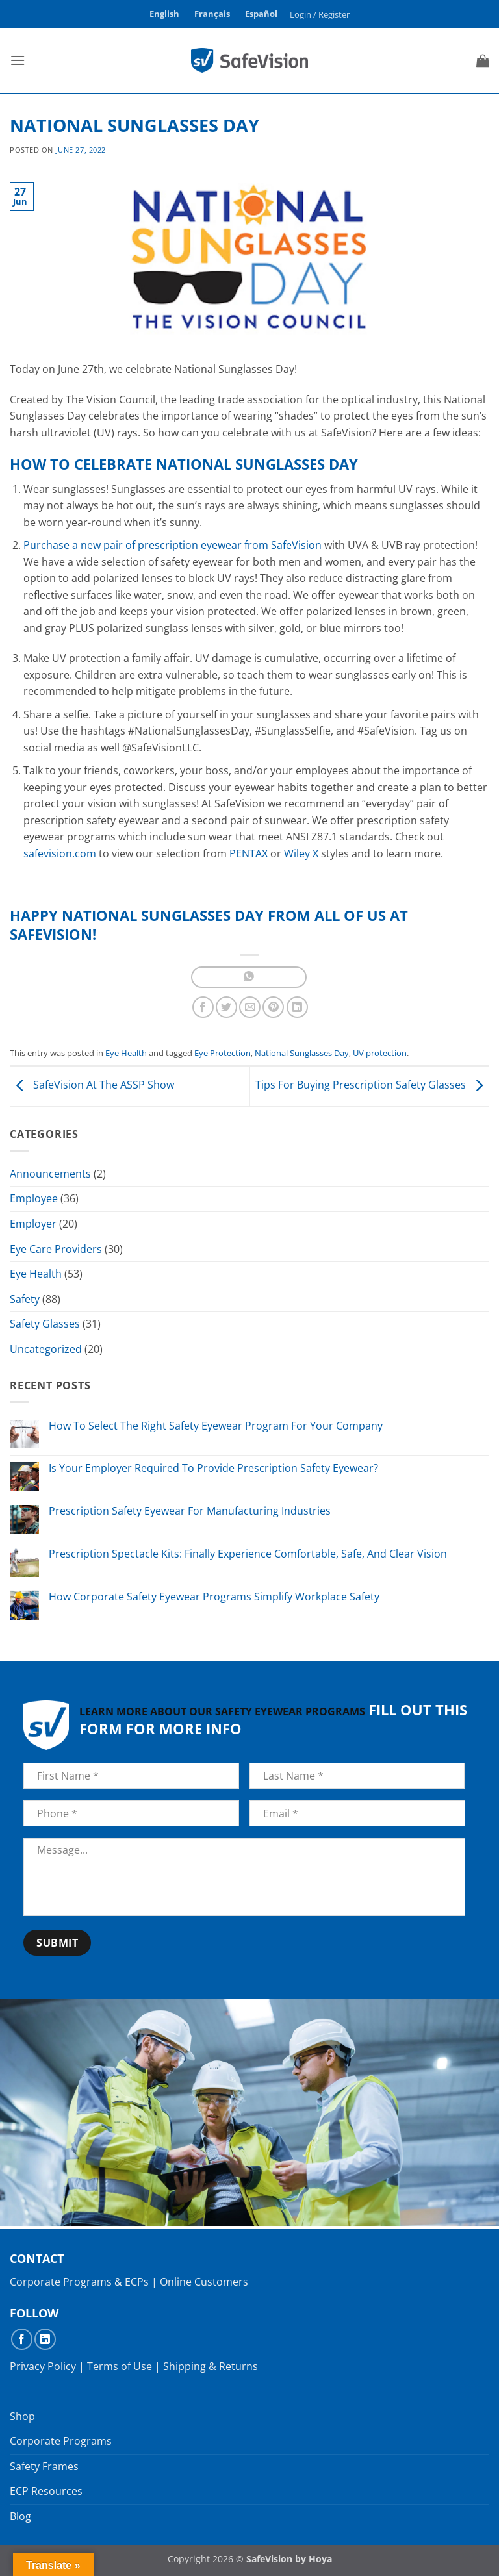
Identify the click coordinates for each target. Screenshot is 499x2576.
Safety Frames (44, 2466)
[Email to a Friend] (250, 1007)
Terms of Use (119, 2366)
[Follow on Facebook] (21, 2339)
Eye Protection (222, 1053)
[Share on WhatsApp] (248, 977)
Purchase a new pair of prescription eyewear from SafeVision (172, 545)
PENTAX (248, 853)
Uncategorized (46, 1349)
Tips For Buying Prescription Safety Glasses (372, 1085)
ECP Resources (46, 2491)
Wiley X (301, 853)
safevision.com (59, 853)
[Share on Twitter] (226, 1007)
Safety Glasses (45, 1324)
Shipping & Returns (210, 2366)
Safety (25, 1299)
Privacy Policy (43, 2366)
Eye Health (126, 1053)
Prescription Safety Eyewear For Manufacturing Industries (190, 1511)
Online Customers (204, 2282)
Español (261, 13)
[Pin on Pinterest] (273, 1007)
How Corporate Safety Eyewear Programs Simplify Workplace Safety (214, 1597)
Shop (22, 2416)
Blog (20, 2516)
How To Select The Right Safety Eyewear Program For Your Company (216, 1426)
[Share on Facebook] (203, 1007)
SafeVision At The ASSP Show (92, 1085)
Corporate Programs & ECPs (79, 2282)
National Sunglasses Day (302, 1053)
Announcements (50, 1174)
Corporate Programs (61, 2441)
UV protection (380, 1053)
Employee (34, 1198)
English (164, 13)
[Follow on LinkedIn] (45, 2339)
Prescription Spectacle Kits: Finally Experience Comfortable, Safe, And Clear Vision (248, 1554)
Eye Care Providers (56, 1249)
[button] (320, 14)
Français (212, 13)
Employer (33, 1224)
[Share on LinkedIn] (297, 1007)
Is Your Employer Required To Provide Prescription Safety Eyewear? (213, 1468)
